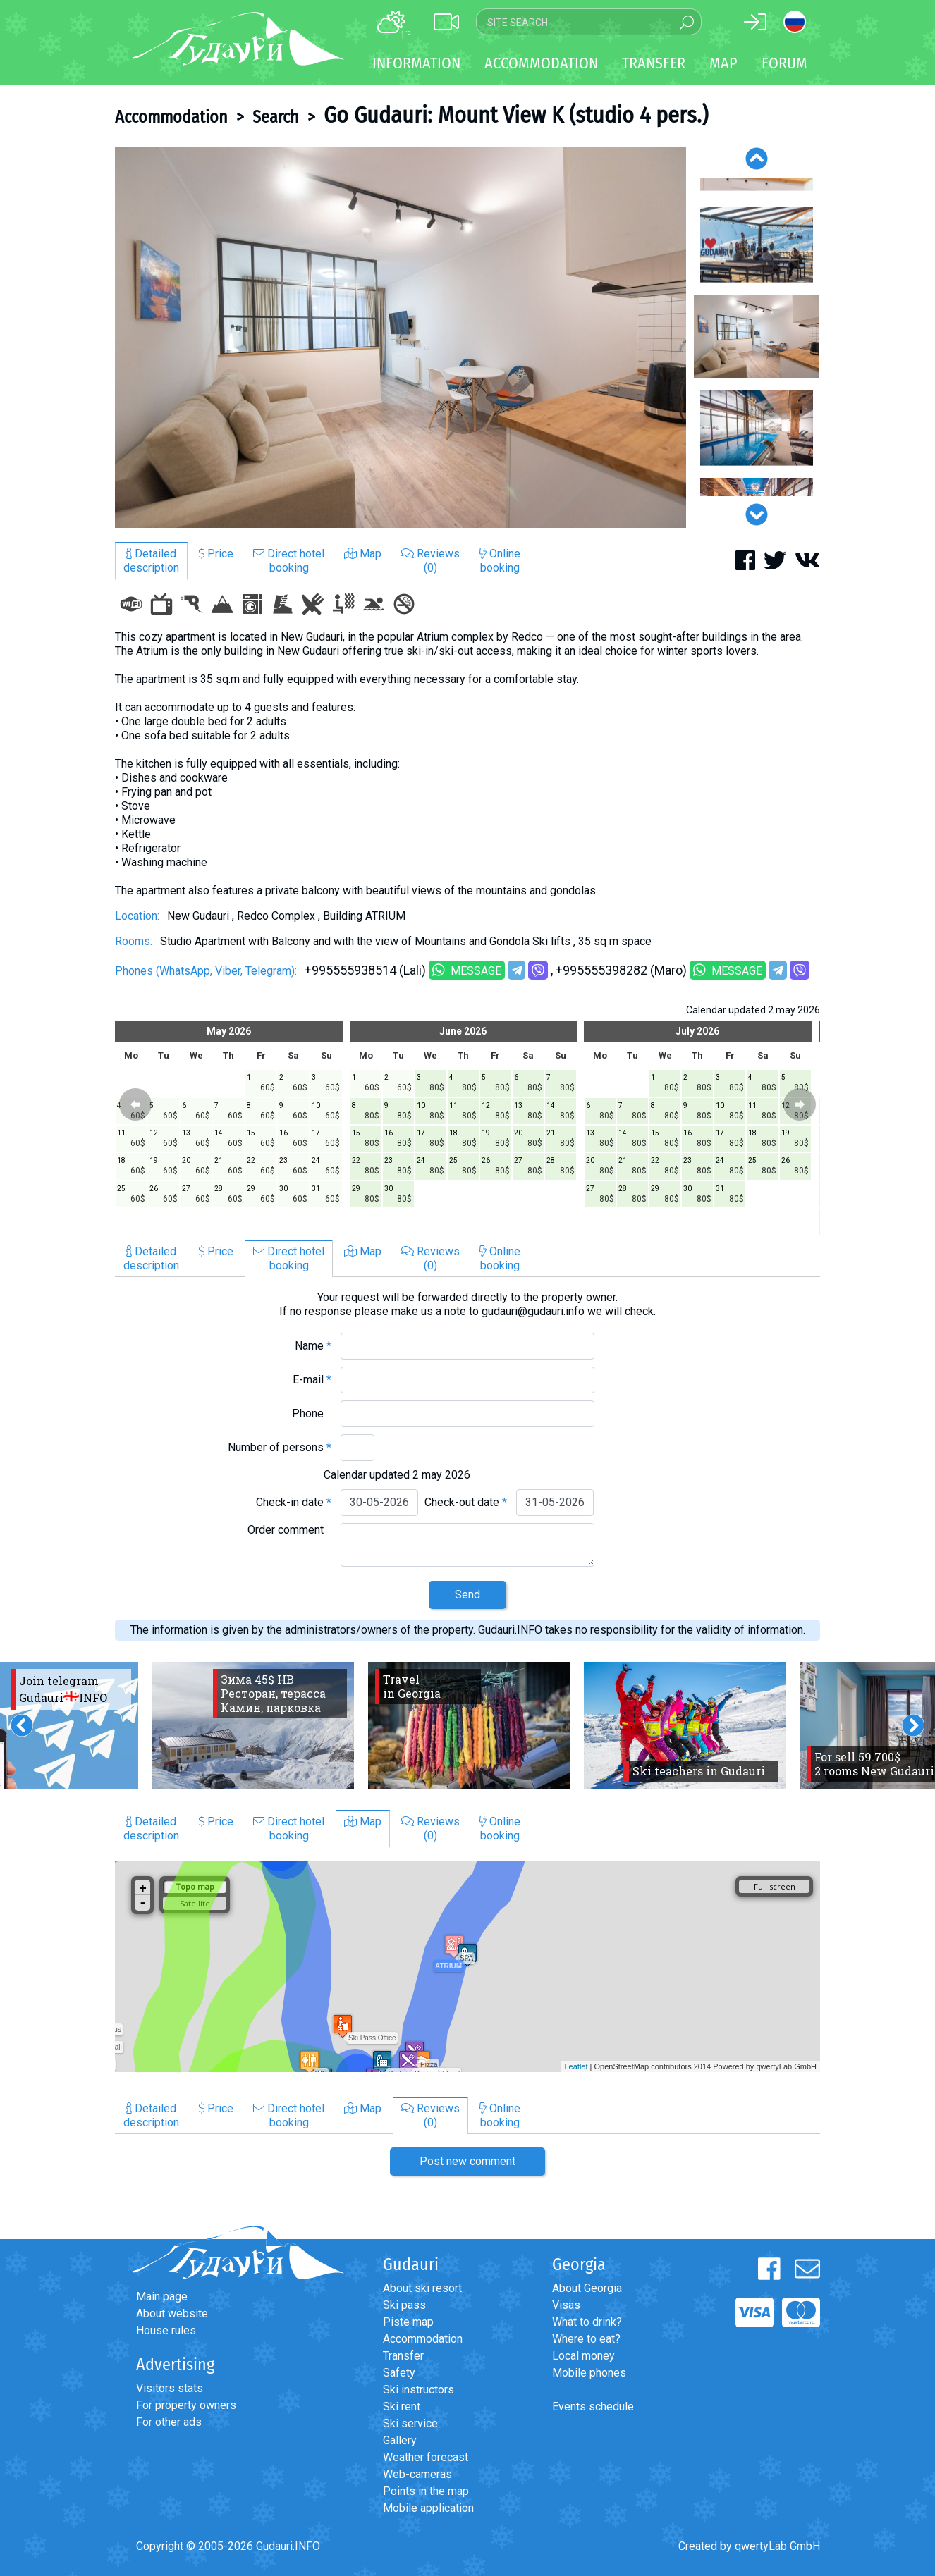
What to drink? (587, 2322)
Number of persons (279, 1447)
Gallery (400, 2440)
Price (216, 553)
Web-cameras (417, 2474)
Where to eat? (586, 2339)
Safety (399, 2372)
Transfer (403, 2355)
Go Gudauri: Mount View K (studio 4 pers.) (516, 114)
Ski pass (404, 2305)
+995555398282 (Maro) (621, 970)
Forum (784, 63)
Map (723, 63)
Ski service (410, 2423)
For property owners (186, 2405)
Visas (566, 2305)
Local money (583, 2355)
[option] (400, 337)
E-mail (312, 1379)
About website (172, 2313)
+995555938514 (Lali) (365, 970)
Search (275, 117)
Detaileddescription (151, 560)
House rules (166, 2330)
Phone (311, 1413)
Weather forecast (425, 2457)
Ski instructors (418, 2389)
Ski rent (401, 2406)
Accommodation (171, 117)
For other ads (169, 2422)
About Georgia (587, 2288)
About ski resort (422, 2288)
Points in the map (426, 2491)
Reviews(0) (430, 560)
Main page (162, 2296)
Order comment (289, 1529)
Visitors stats (169, 2388)
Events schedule (593, 2406)
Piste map (408, 2322)
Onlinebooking (499, 560)
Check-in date (293, 1502)
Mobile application (428, 2508)
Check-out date (465, 1502)
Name (313, 1345)
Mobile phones (589, 2372)
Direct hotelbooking (288, 560)
